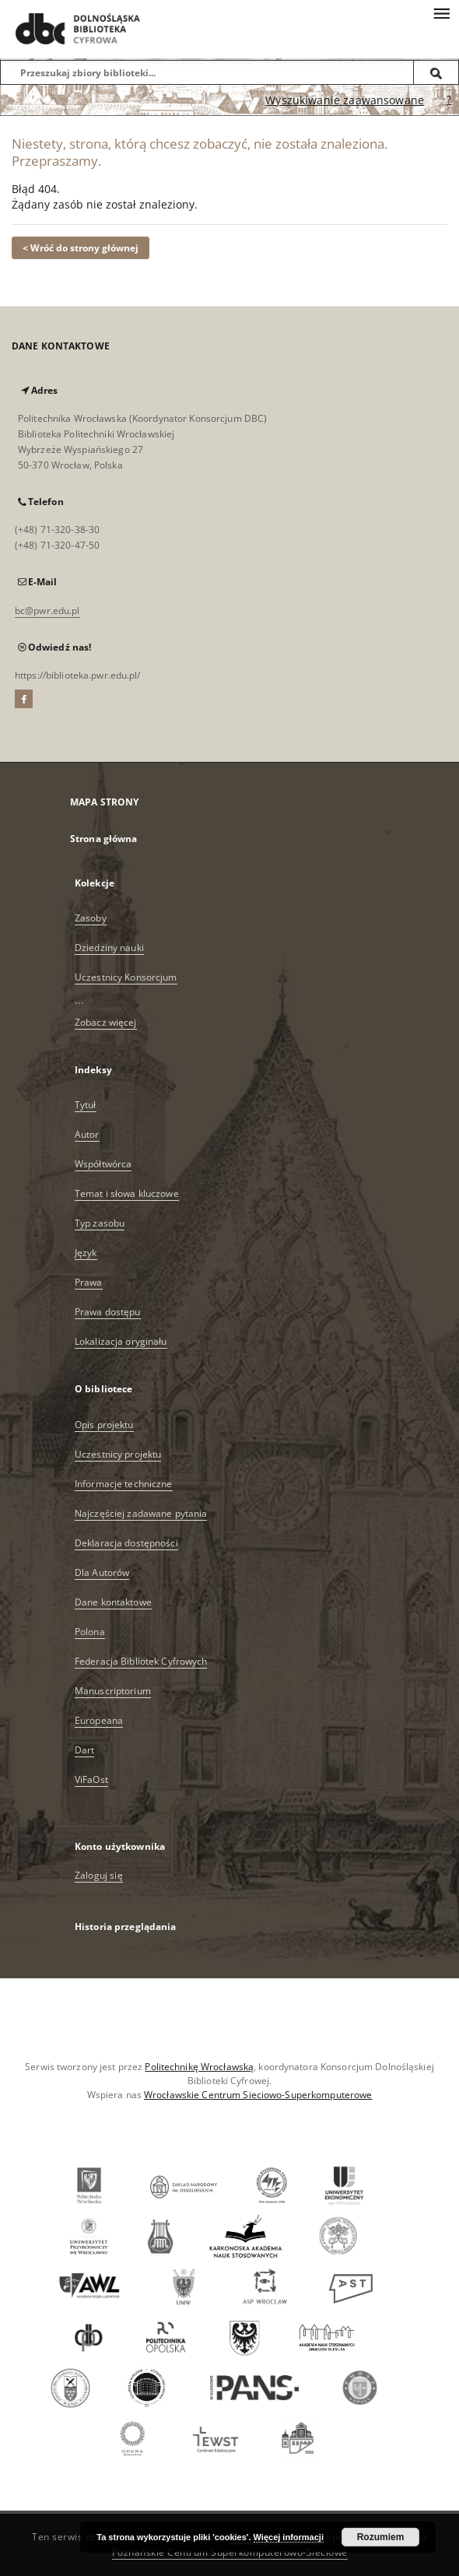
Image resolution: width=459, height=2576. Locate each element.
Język (86, 1252)
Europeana (99, 1720)
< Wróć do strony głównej (80, 247)
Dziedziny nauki (109, 947)
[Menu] (441, 12)
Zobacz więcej (106, 1022)
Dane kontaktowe (113, 1602)
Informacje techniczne (124, 1483)
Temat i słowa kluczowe (127, 1193)
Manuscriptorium (113, 1690)
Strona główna (104, 838)
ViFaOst (91, 1779)
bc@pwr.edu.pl (47, 610)
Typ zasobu (99, 1223)
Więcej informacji (289, 2537)
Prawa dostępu (108, 1311)
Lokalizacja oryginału (121, 1341)
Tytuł (85, 1104)
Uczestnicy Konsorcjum (126, 977)
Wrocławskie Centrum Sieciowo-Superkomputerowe (258, 2094)
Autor (87, 1134)
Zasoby (91, 918)
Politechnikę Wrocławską (199, 2066)
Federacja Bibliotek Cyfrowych (141, 1661)
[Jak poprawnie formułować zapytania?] (449, 100)
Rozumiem (381, 2537)
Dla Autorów (102, 1572)
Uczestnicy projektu (118, 1454)
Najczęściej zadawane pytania (141, 1513)
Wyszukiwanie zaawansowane (344, 100)
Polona (90, 1631)
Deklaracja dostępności (126, 1542)
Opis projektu (104, 1424)
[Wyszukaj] (436, 72)
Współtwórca (103, 1163)
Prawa (89, 1282)
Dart (84, 1750)
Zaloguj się (99, 1875)
